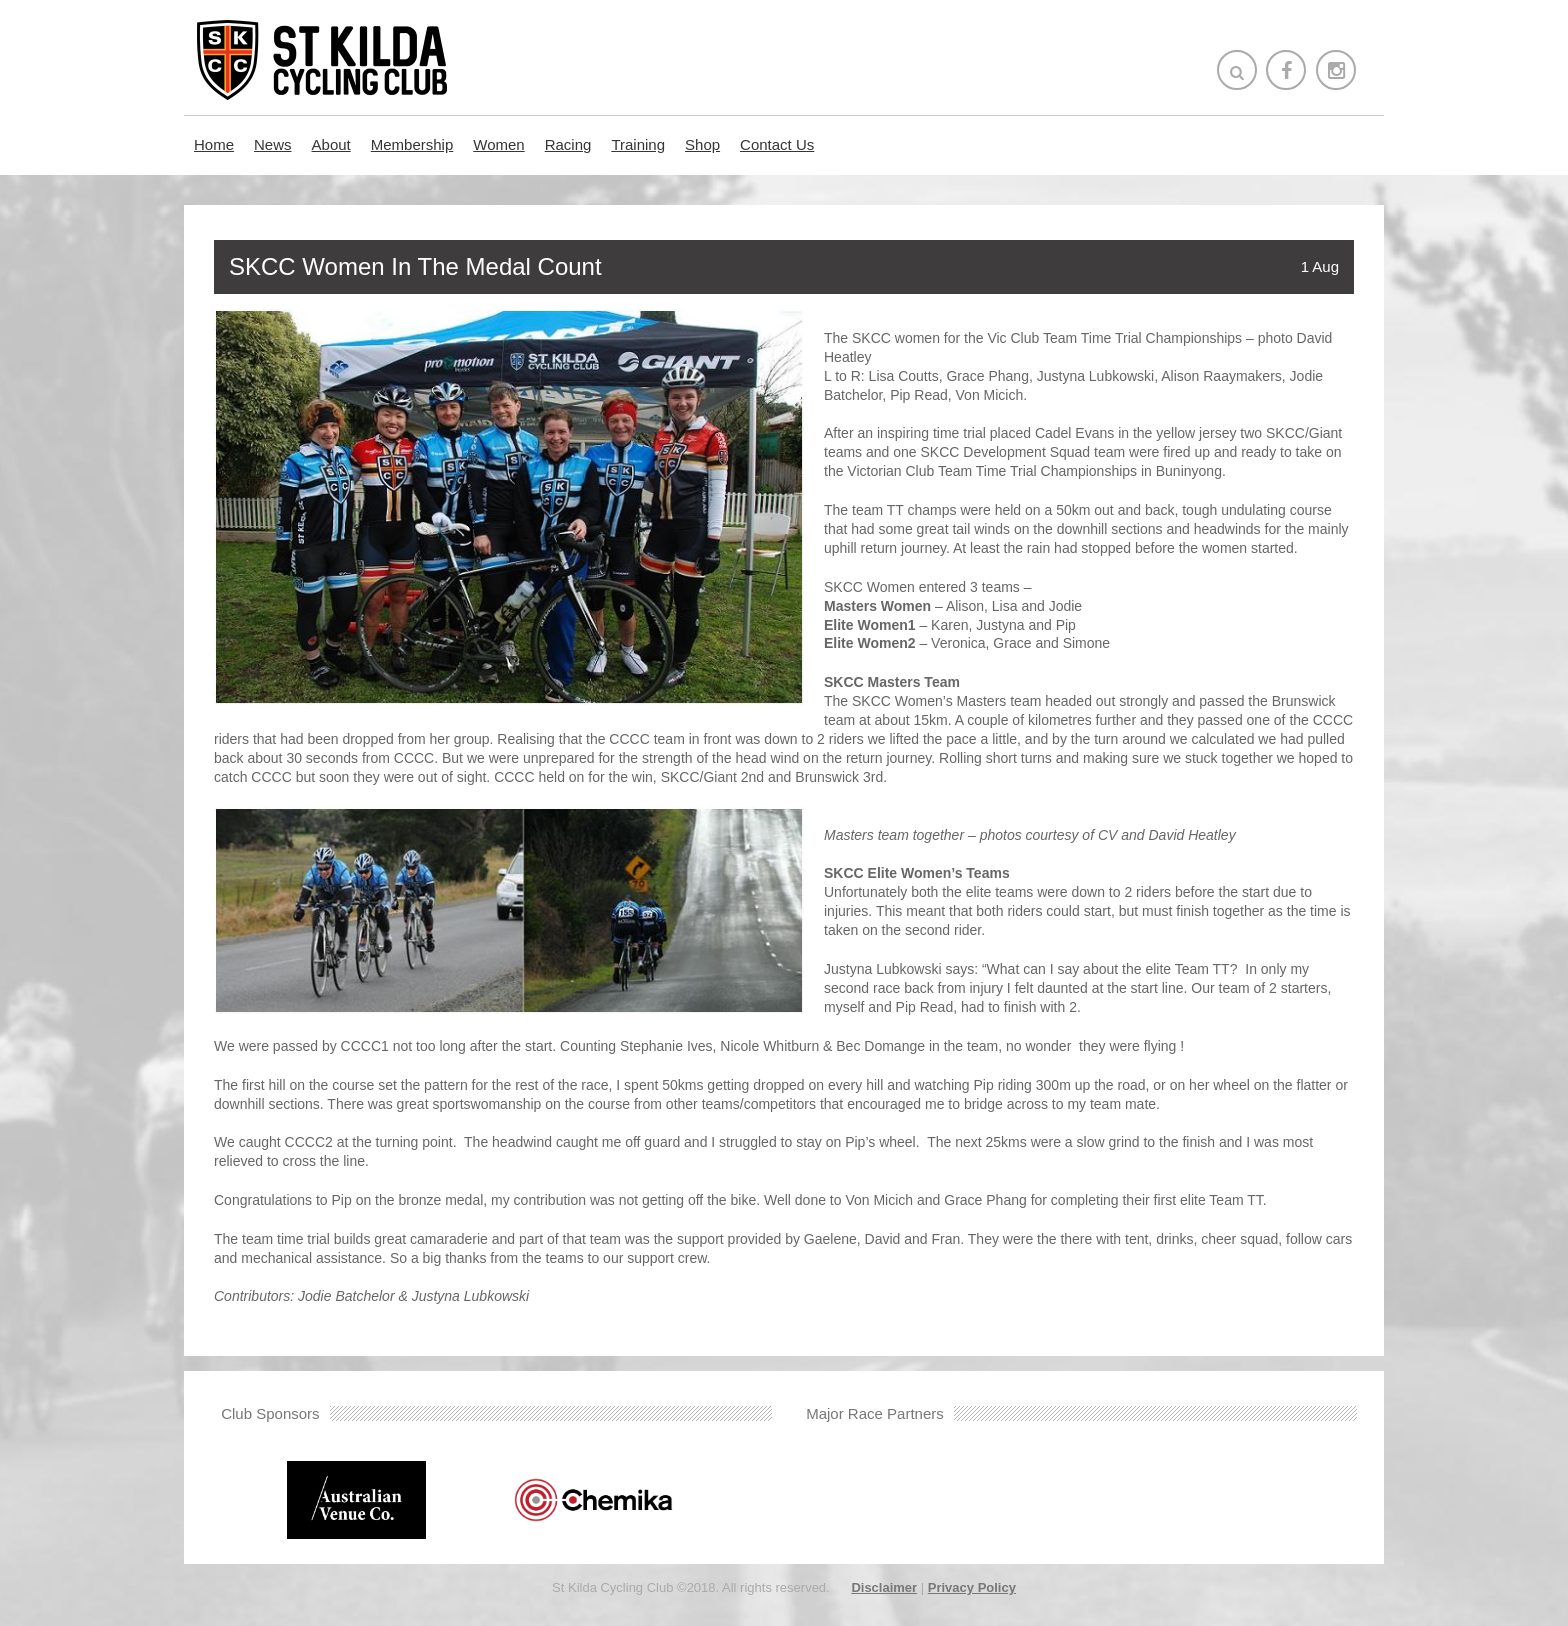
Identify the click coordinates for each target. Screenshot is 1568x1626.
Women (498, 144)
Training (638, 144)
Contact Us (777, 144)
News (273, 144)
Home (214, 144)
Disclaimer (884, 1587)
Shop (702, 144)
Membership (412, 144)
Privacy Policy (972, 1587)
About (331, 144)
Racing (568, 144)
